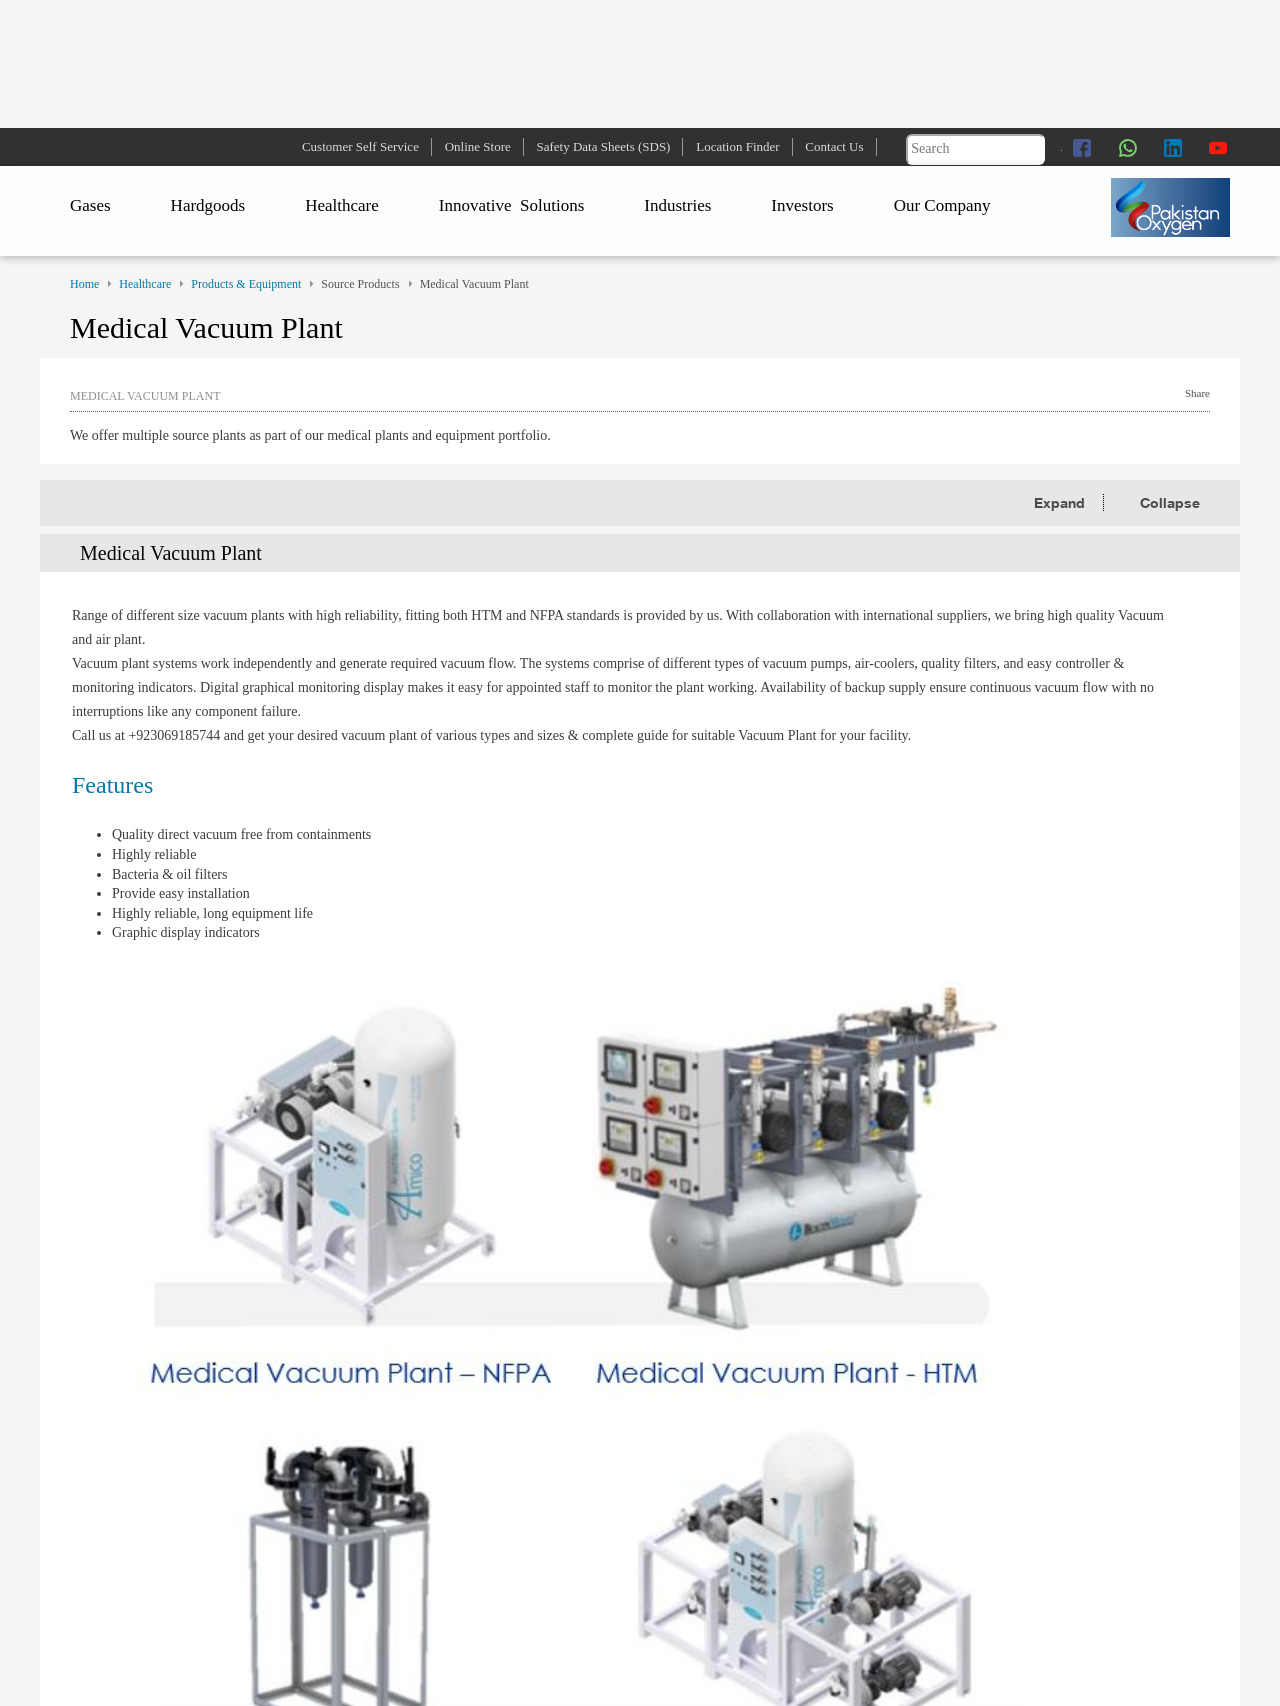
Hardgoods (208, 205)
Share (1197, 393)
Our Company (942, 205)
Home (84, 284)
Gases (90, 205)
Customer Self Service (360, 146)
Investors (802, 205)
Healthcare (342, 205)
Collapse (1170, 502)
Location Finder (737, 146)
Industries (677, 205)
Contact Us (834, 146)
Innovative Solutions (511, 205)
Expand (1061, 502)
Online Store (478, 146)
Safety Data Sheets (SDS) (604, 146)
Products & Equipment (246, 284)
